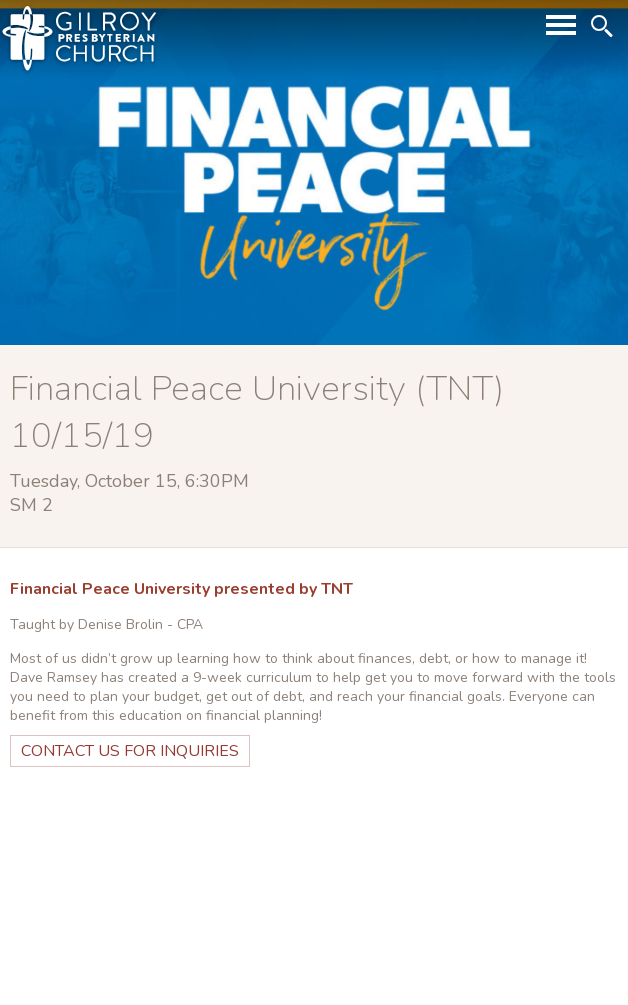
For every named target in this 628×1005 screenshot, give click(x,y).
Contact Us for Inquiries (130, 751)
